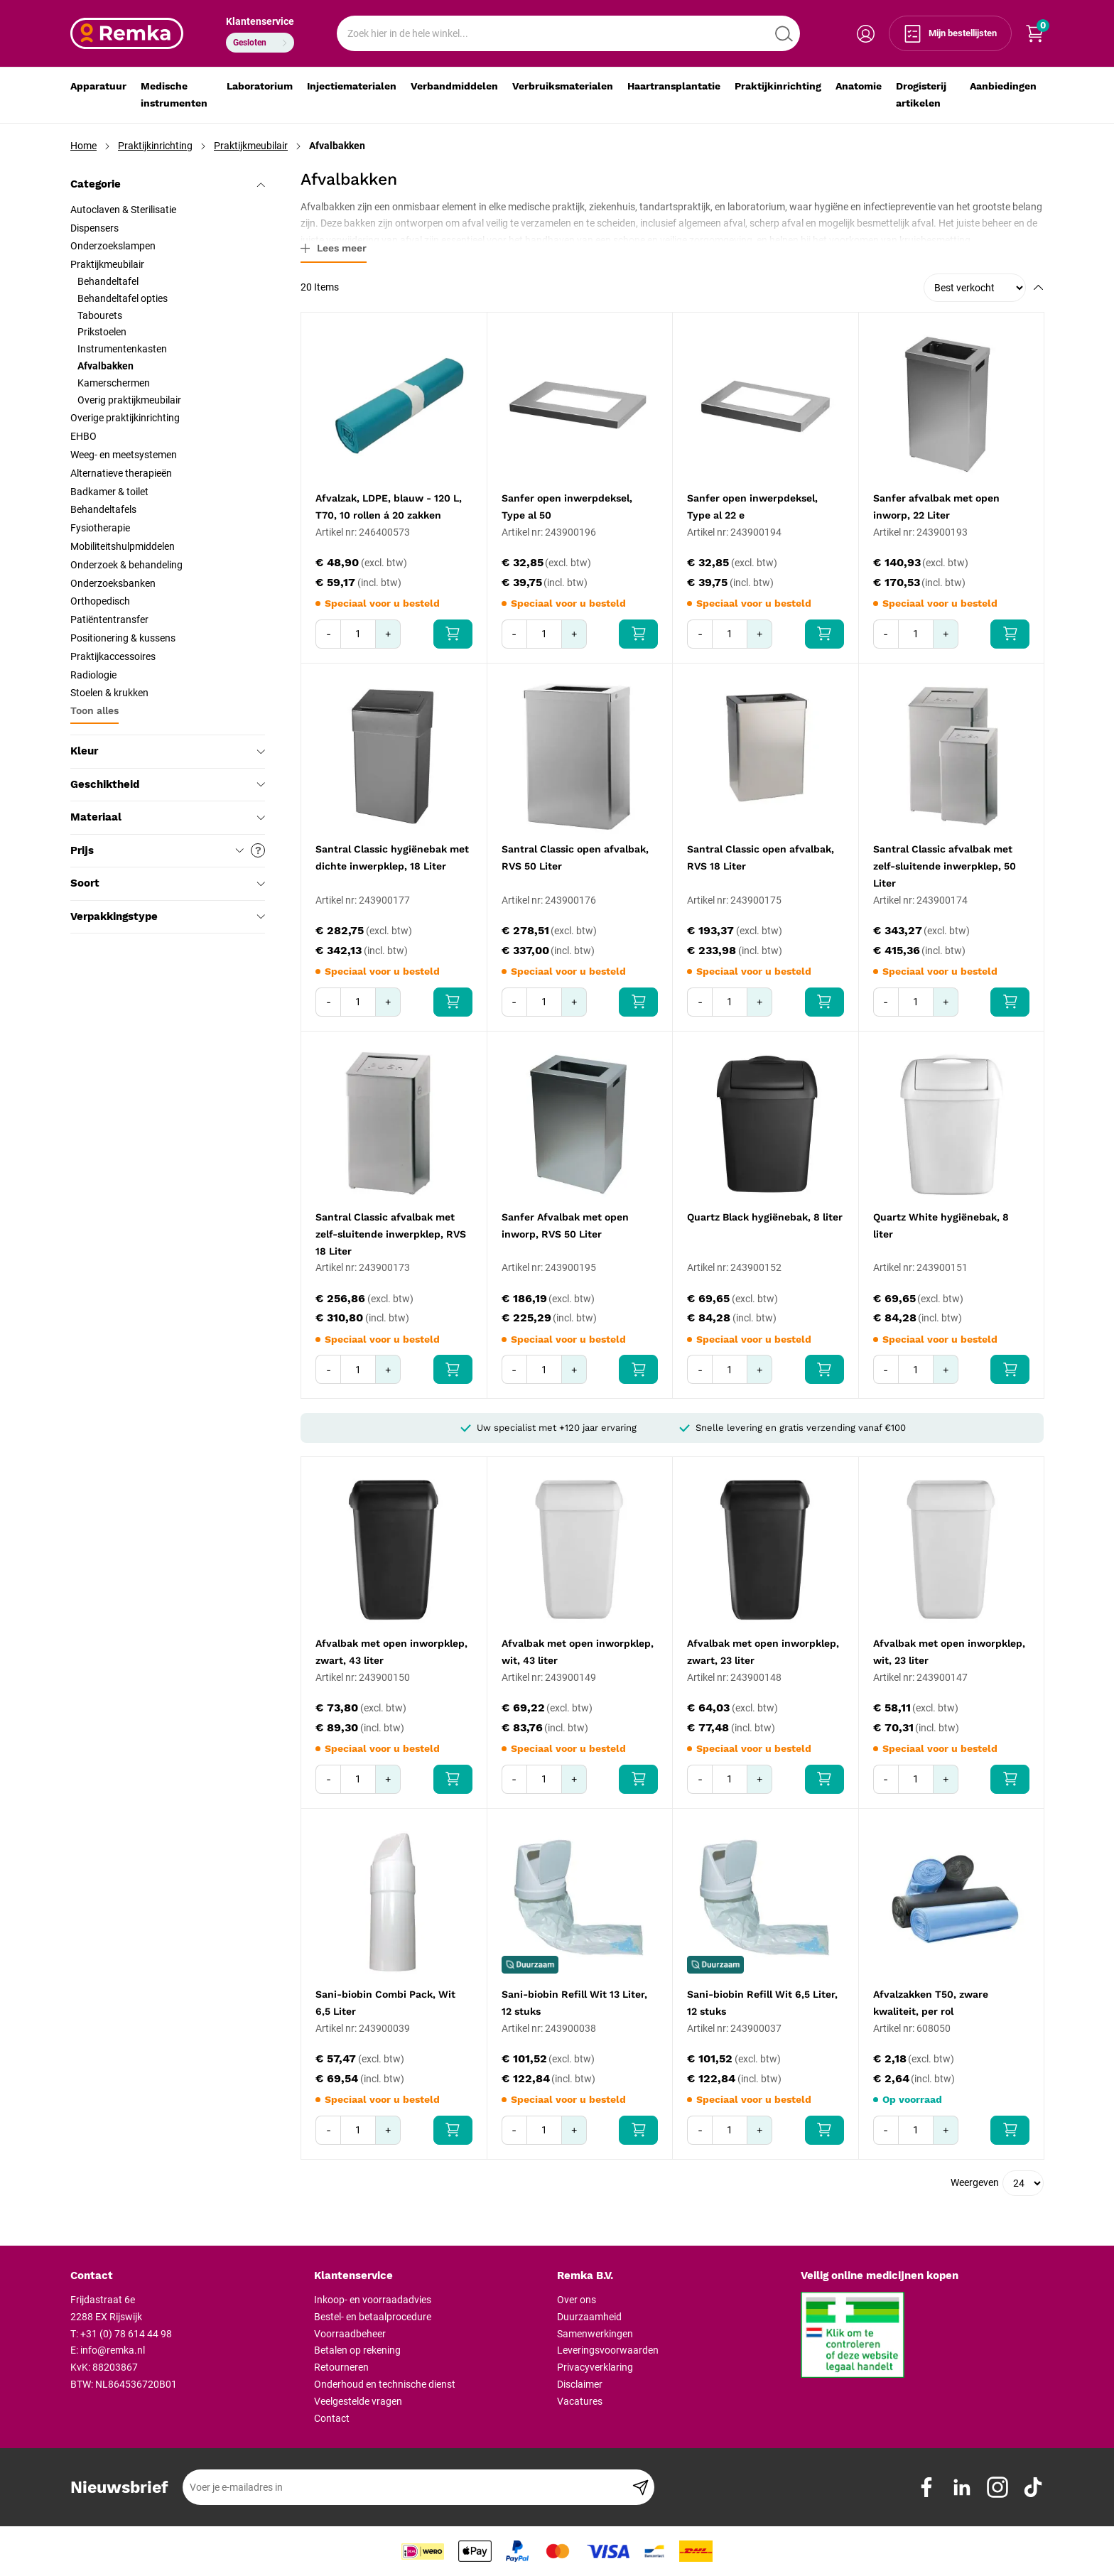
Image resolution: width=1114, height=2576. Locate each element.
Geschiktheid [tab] (167, 784)
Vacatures (579, 2401)
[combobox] (568, 33)
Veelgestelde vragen (358, 2401)
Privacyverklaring (595, 2367)
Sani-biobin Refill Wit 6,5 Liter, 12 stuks (762, 2002)
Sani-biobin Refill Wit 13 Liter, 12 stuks (574, 2002)
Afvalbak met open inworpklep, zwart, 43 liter (391, 1652)
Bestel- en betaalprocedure (372, 2316)
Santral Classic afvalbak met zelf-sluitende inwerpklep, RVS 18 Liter (390, 1234)
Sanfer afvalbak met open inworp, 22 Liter (936, 506)
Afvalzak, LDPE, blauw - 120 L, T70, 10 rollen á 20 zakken (388, 506)
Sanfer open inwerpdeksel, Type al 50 (567, 506)
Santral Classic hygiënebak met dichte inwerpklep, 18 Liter (392, 857)
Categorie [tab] (167, 184)
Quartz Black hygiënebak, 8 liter (765, 1217)
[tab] (186, 2276)
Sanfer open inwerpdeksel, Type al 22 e (752, 506)
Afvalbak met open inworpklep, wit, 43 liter (578, 1652)
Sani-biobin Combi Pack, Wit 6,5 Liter (385, 2002)
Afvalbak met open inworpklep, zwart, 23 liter (763, 1652)
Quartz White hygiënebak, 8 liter (941, 1225)
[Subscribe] (640, 2487)
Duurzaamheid (589, 2316)
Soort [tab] (167, 883)
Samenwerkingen (595, 2333)
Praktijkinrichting (155, 145)
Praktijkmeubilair (251, 145)
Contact (332, 2418)
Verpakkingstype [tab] (167, 916)
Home (83, 145)
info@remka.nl (112, 2350)
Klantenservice (260, 21)
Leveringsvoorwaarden (608, 2350)
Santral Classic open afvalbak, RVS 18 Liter (760, 857)
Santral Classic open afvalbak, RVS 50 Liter (575, 857)
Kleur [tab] (167, 751)
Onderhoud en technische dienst (384, 2384)
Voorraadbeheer (350, 2333)
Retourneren (341, 2367)
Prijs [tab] (167, 850)
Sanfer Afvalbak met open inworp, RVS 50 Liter (565, 1225)
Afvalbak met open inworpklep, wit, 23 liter (949, 1652)
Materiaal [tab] (167, 817)
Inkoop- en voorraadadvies (372, 2299)
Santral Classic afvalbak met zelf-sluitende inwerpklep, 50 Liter (944, 866)
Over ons (576, 2299)
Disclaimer (579, 2384)
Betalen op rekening (357, 2350)
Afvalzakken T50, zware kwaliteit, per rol (930, 2002)
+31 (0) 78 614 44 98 (126, 2333)
